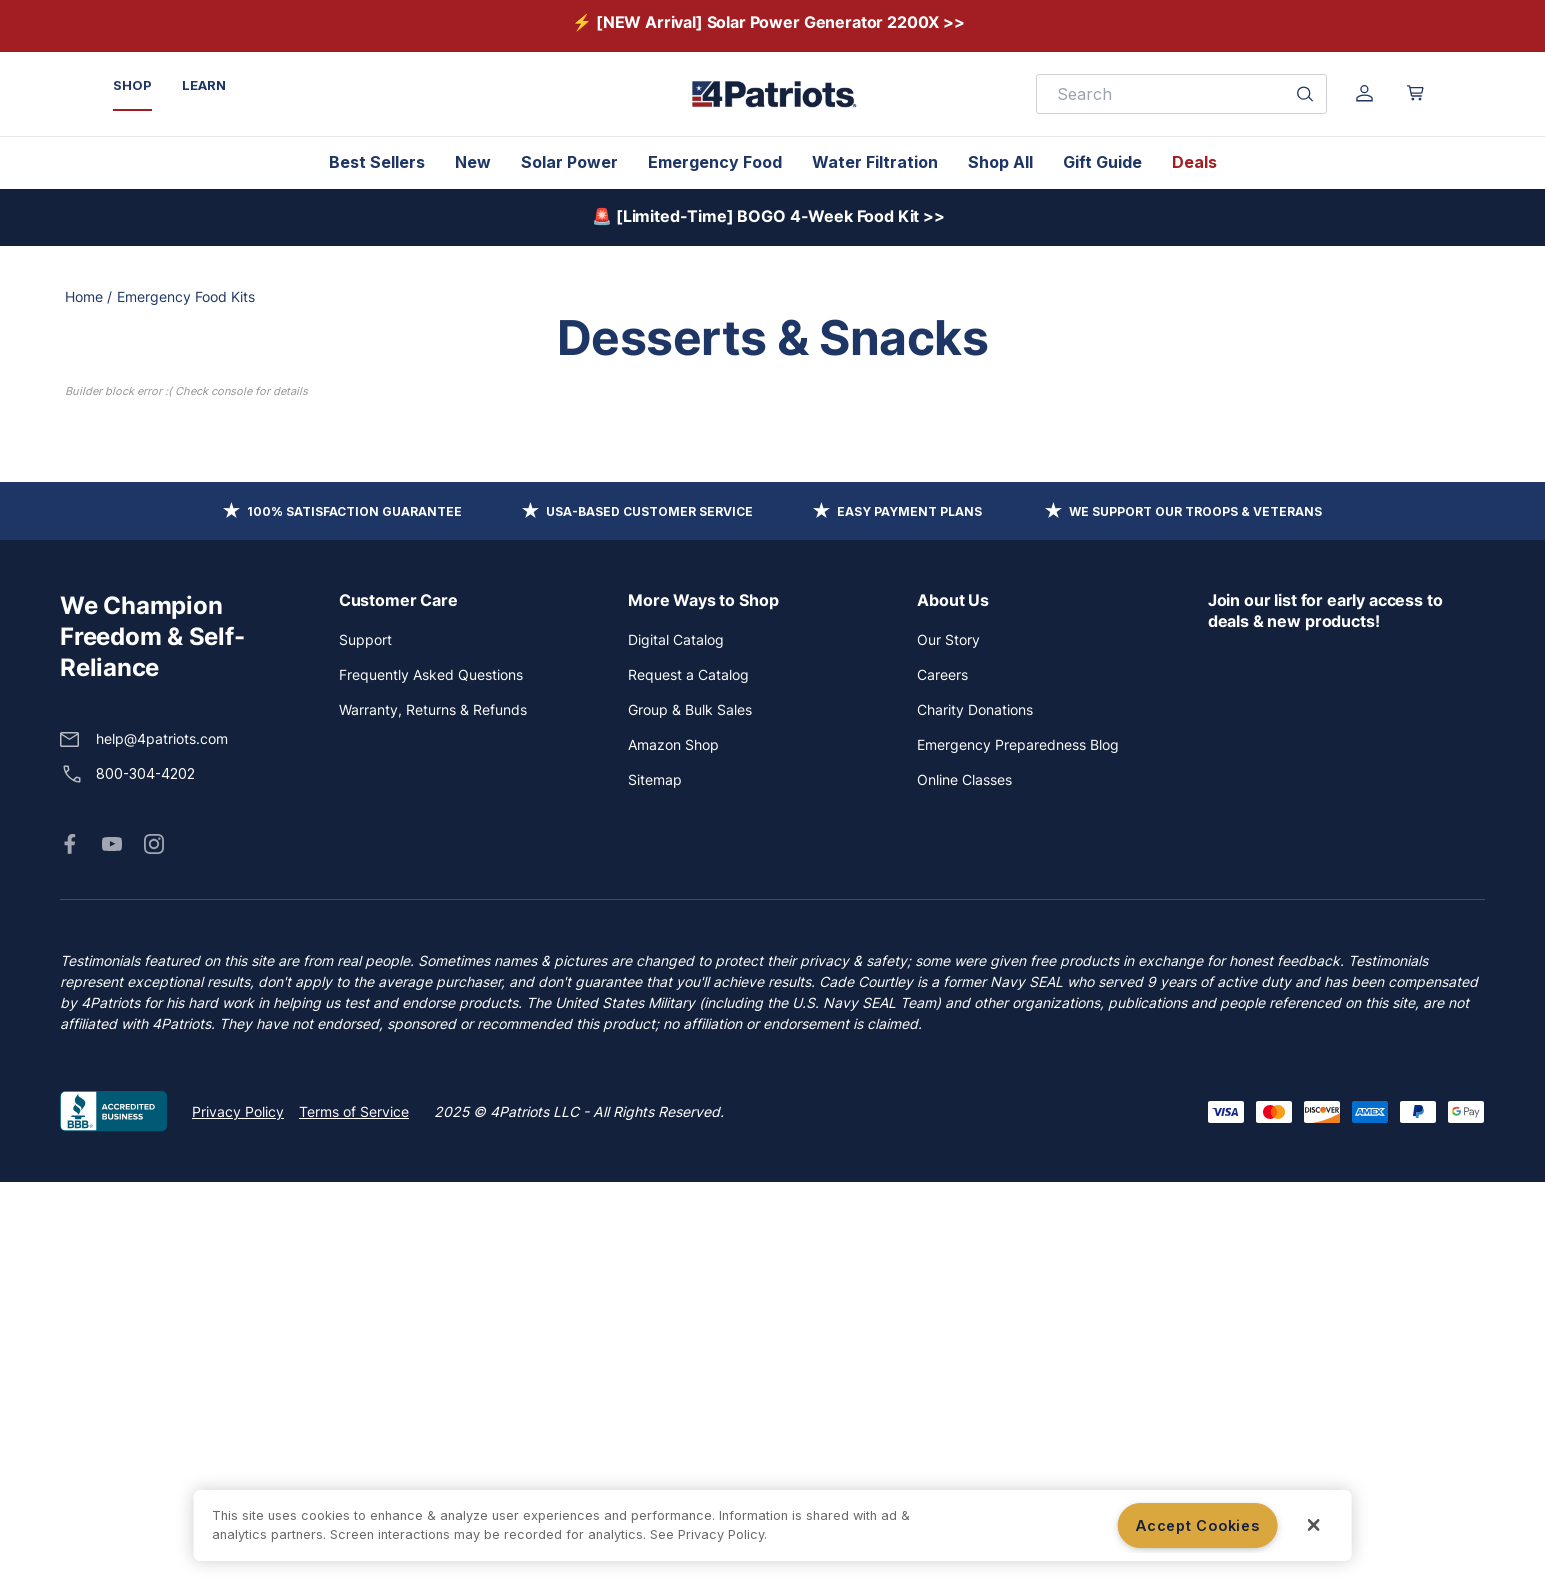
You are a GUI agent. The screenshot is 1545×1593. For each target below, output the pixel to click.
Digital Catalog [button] (676, 1050)
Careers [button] (942, 1085)
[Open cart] (1415, 93)
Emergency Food (715, 162)
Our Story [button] (948, 1050)
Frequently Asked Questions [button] (431, 1085)
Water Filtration (875, 162)
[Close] (1314, 1525)
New (473, 162)
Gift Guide (1102, 162)
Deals (1194, 162)
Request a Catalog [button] (688, 1085)
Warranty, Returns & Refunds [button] (433, 1120)
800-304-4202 (145, 1184)
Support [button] (365, 1050)
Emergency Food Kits (186, 296)
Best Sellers (377, 162)
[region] (772, 1525)
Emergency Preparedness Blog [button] (1018, 1155)
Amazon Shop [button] (673, 1155)
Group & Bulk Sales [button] (690, 1120)
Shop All (1000, 162)
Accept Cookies (1197, 1525)
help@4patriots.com (162, 1149)
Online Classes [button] (964, 1190)
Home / (88, 296)
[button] (70, 1255)
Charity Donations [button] (975, 1120)
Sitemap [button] (655, 1190)
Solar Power (569, 162)
